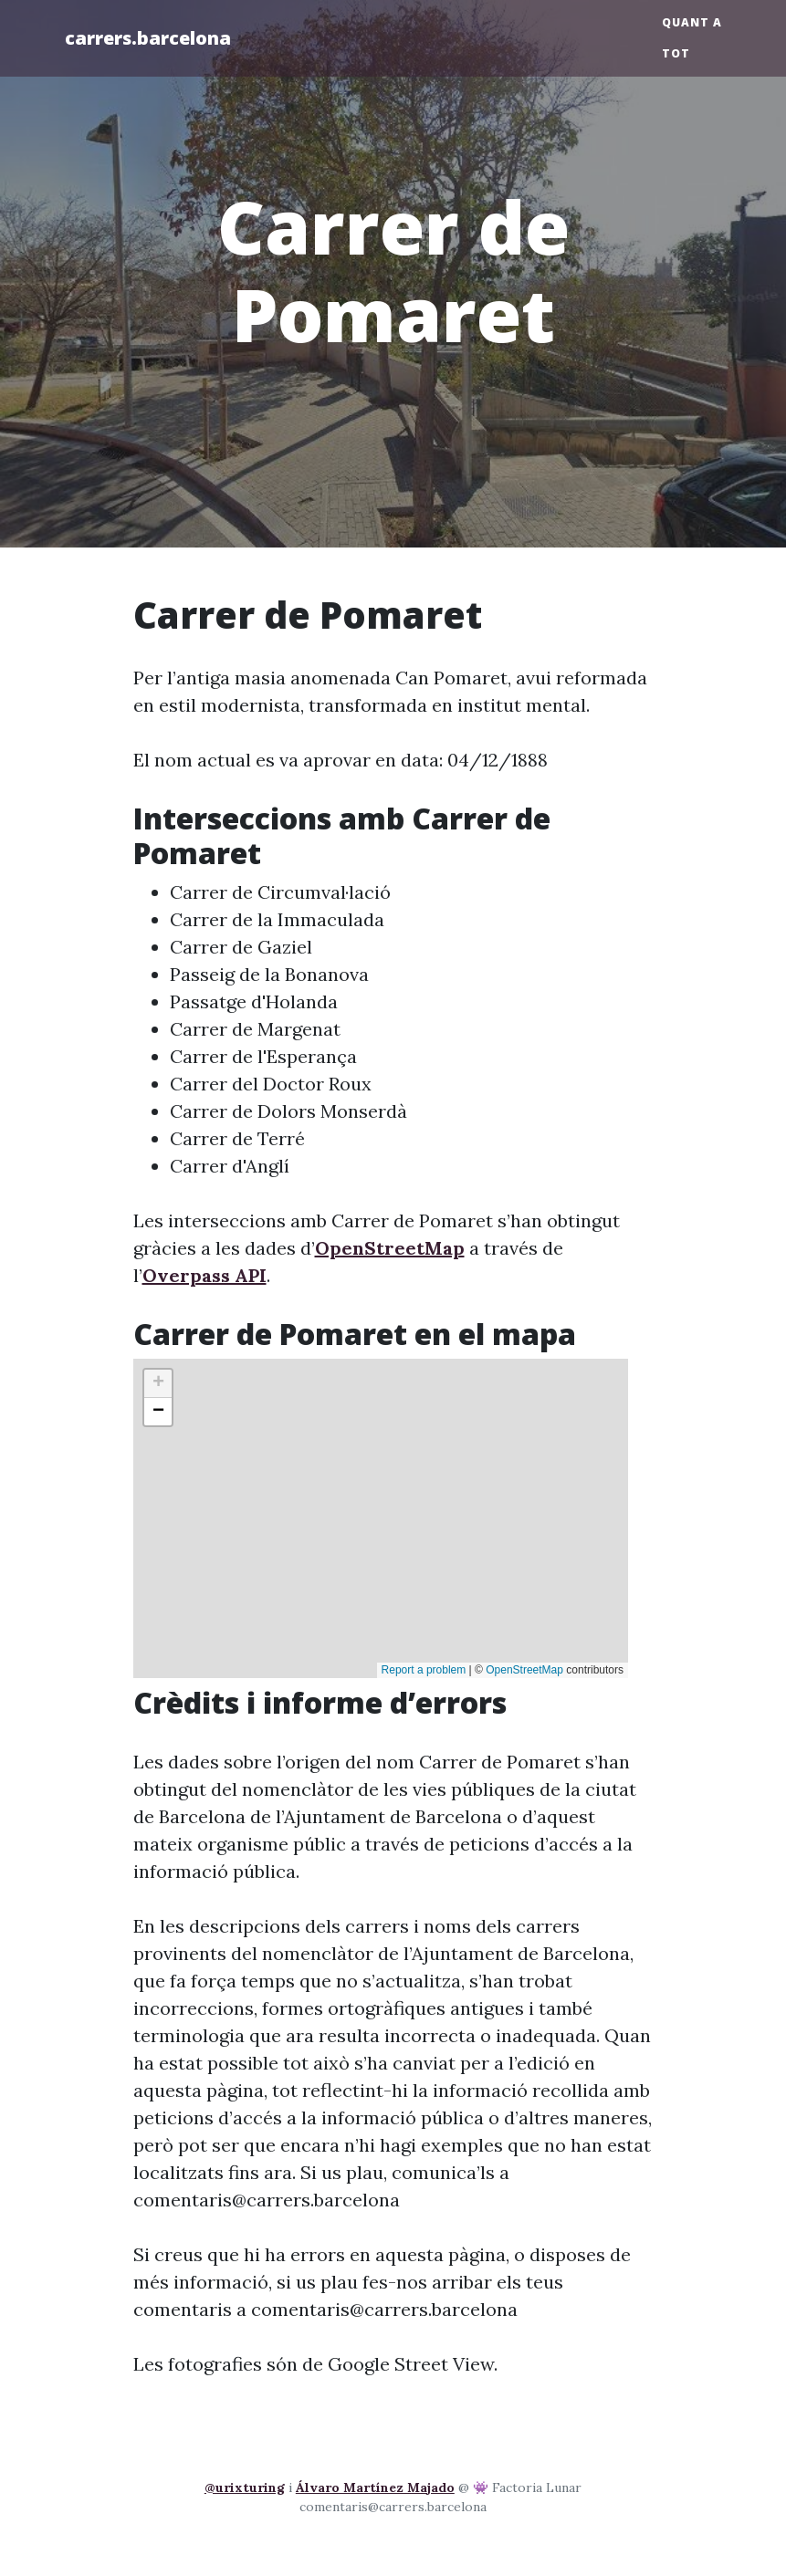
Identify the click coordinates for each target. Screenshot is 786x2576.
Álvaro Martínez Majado (375, 2487)
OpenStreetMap (390, 1247)
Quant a (692, 22)
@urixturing (244, 2487)
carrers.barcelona (148, 38)
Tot (676, 53)
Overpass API (204, 1275)
